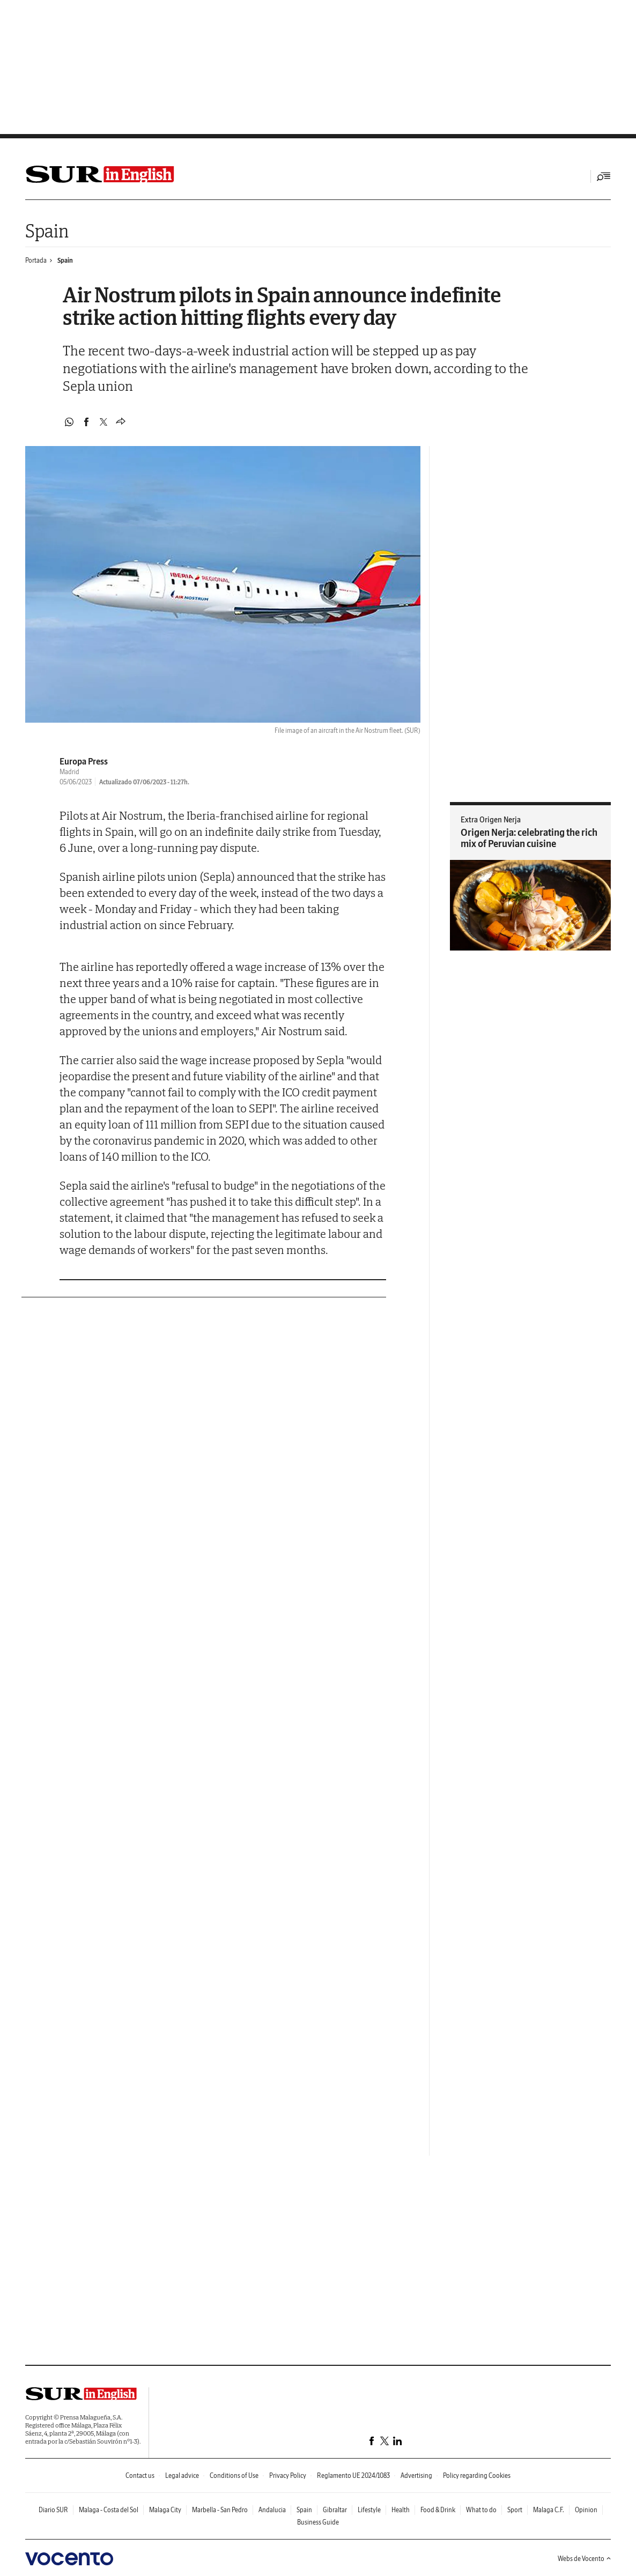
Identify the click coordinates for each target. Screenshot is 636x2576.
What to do (481, 2510)
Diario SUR (53, 2510)
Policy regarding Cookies (477, 2475)
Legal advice (182, 2475)
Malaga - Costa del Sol (108, 2510)
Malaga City (165, 2510)
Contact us (139, 2475)
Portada (36, 260)
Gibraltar (335, 2510)
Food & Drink (437, 2510)
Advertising (416, 2475)
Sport (514, 2510)
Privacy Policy (287, 2475)
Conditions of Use (234, 2475)
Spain (47, 230)
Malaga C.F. (548, 2510)
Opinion (586, 2510)
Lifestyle (369, 2510)
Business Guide (318, 2522)
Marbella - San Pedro (220, 2510)
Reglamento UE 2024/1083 (353, 2475)
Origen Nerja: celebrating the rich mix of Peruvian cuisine (529, 838)
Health (400, 2510)
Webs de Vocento (584, 2559)
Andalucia (272, 2510)
